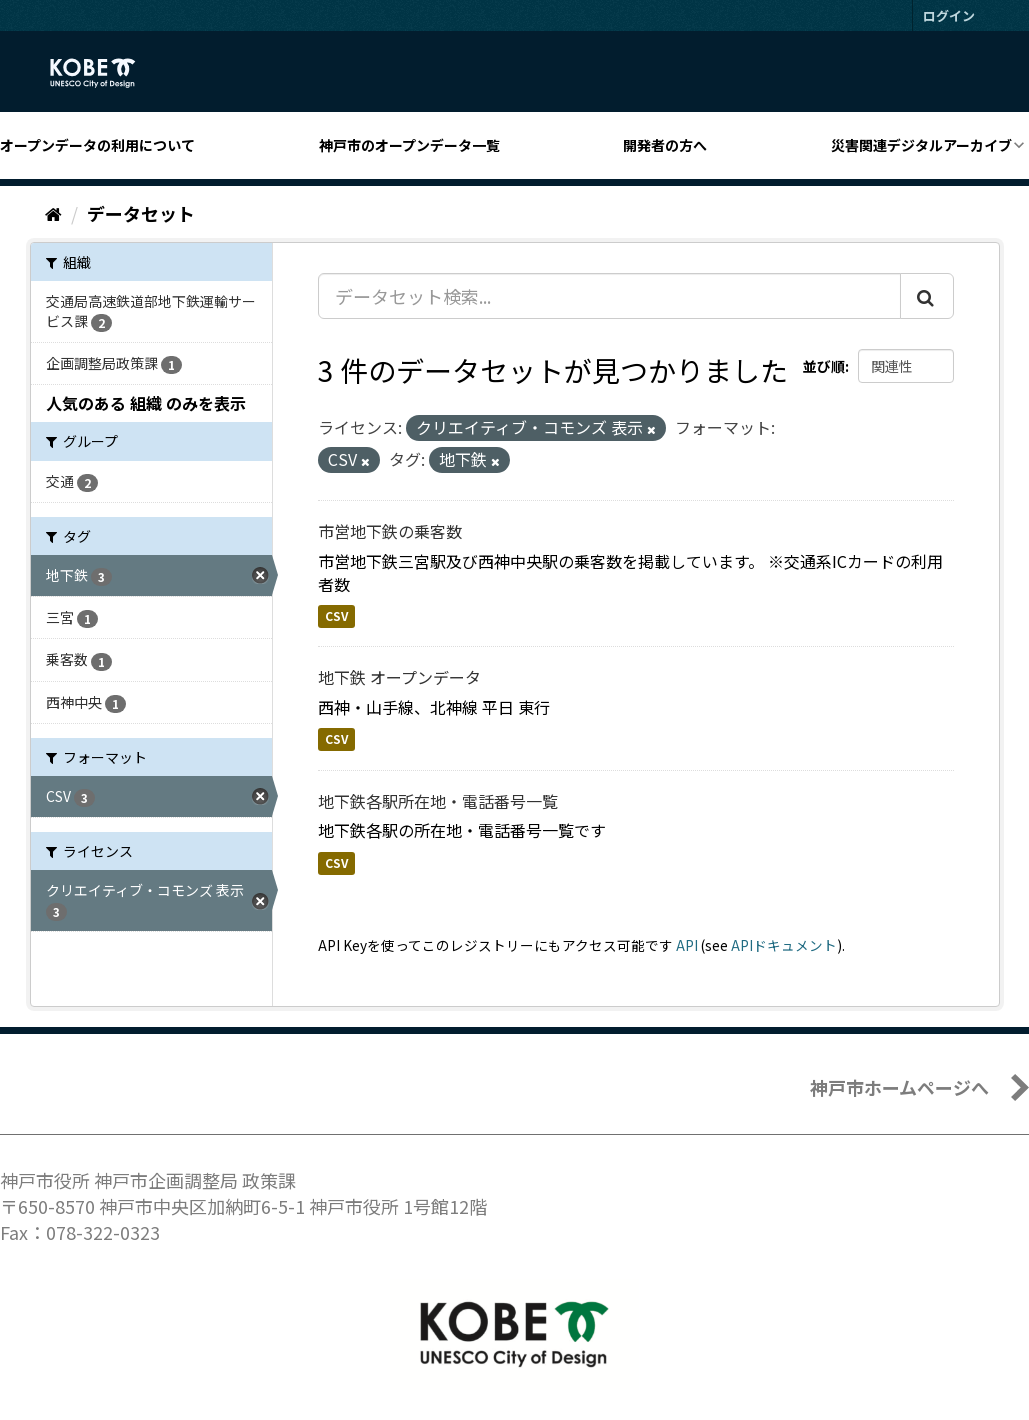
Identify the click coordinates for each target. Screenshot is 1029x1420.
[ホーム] (53, 213)
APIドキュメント (784, 945)
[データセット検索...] (609, 296)
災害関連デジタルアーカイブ (921, 145)
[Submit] (927, 296)
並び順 (824, 366)
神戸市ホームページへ (899, 1087)
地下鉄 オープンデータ (399, 677)
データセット (141, 213)
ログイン (949, 15)
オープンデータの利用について (97, 145)
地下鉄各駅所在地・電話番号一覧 (438, 801)
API (687, 945)
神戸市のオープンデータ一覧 (409, 145)
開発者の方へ (665, 145)
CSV (336, 615)
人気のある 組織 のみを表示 (146, 403)
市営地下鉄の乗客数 (390, 531)
